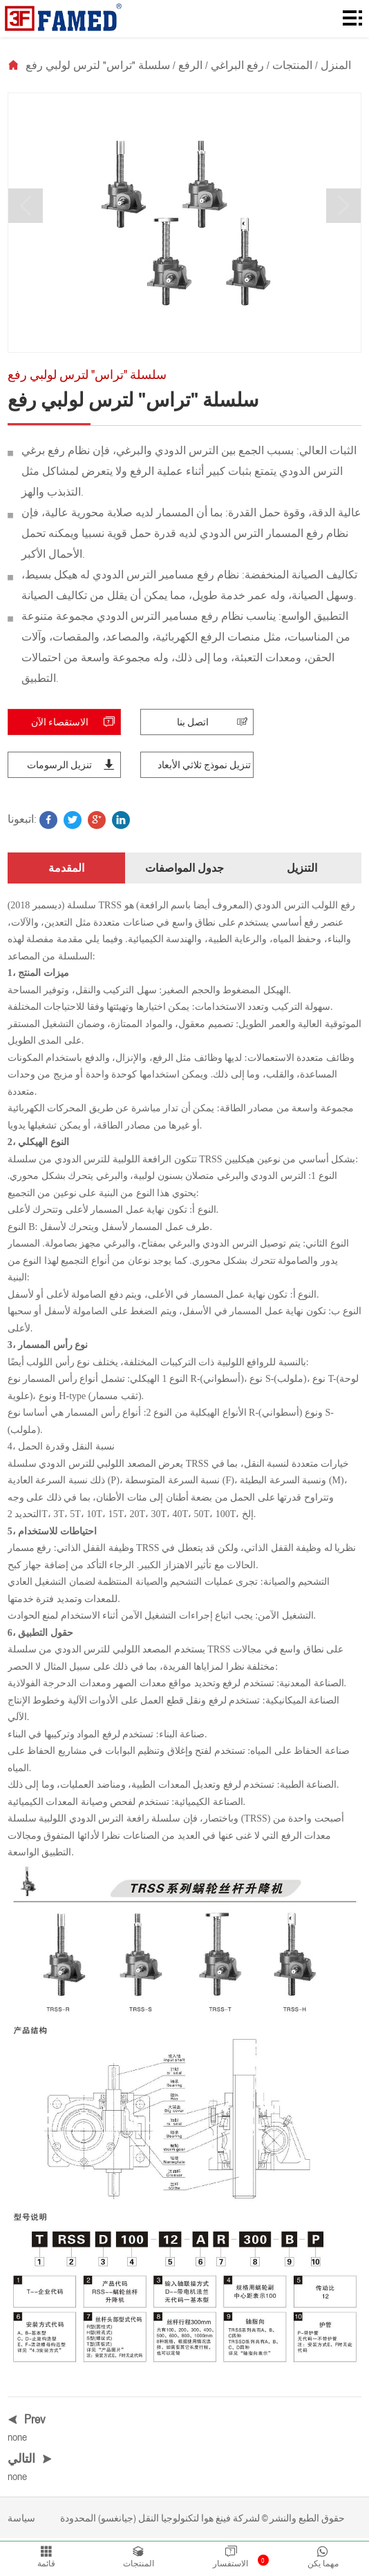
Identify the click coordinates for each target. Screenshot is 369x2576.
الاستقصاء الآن (75, 725)
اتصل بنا (214, 725)
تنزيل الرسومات (73, 768)
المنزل (336, 65)
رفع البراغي (237, 65)
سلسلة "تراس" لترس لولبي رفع (98, 65)
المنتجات (292, 65)
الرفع (190, 65)
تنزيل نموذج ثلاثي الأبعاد (204, 768)
